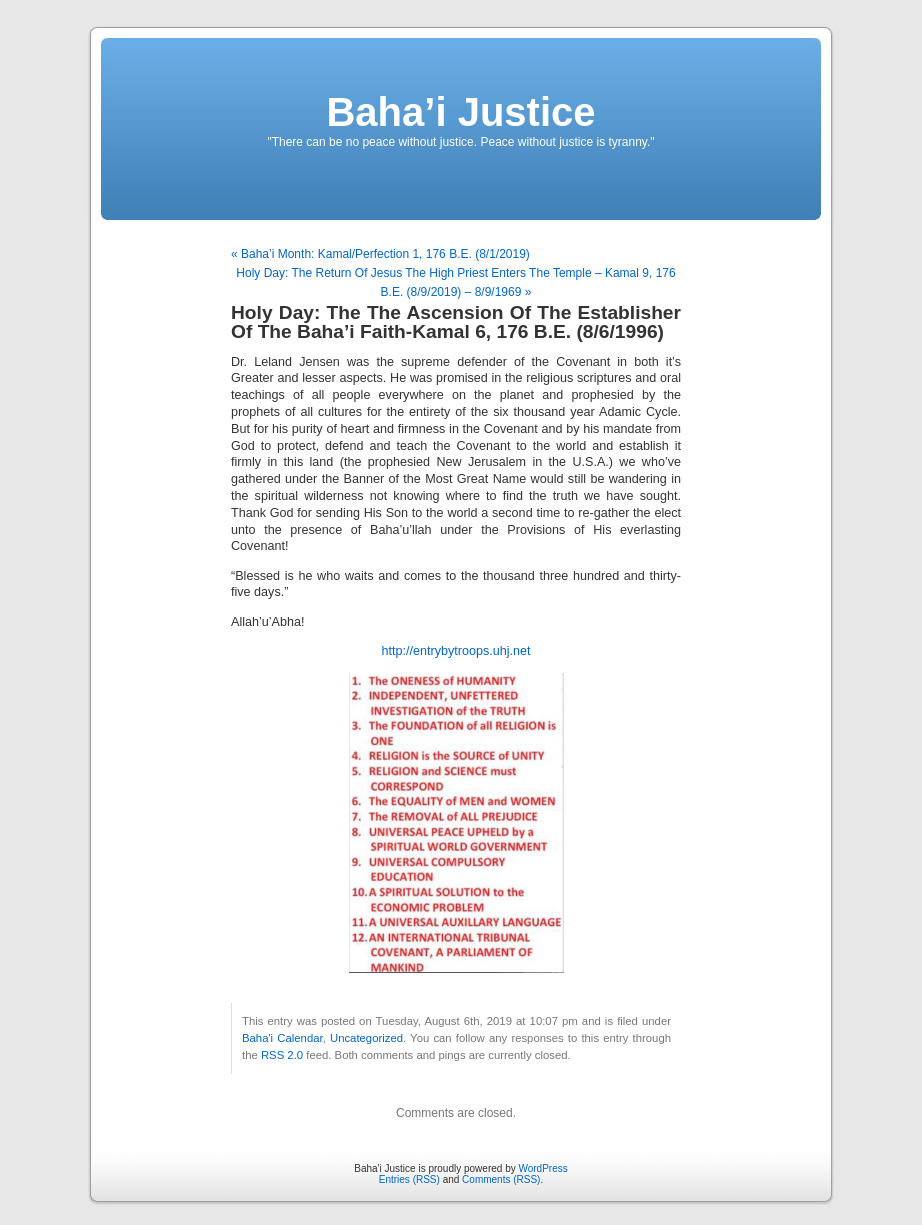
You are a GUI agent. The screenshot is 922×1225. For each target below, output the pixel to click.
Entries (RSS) (409, 1179)
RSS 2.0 (282, 1055)
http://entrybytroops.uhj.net (455, 651)
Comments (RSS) (501, 1179)
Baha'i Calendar (282, 1038)
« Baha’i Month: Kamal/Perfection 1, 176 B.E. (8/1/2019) (380, 254)
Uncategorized (366, 1038)
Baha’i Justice (460, 112)
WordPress (542, 1168)
